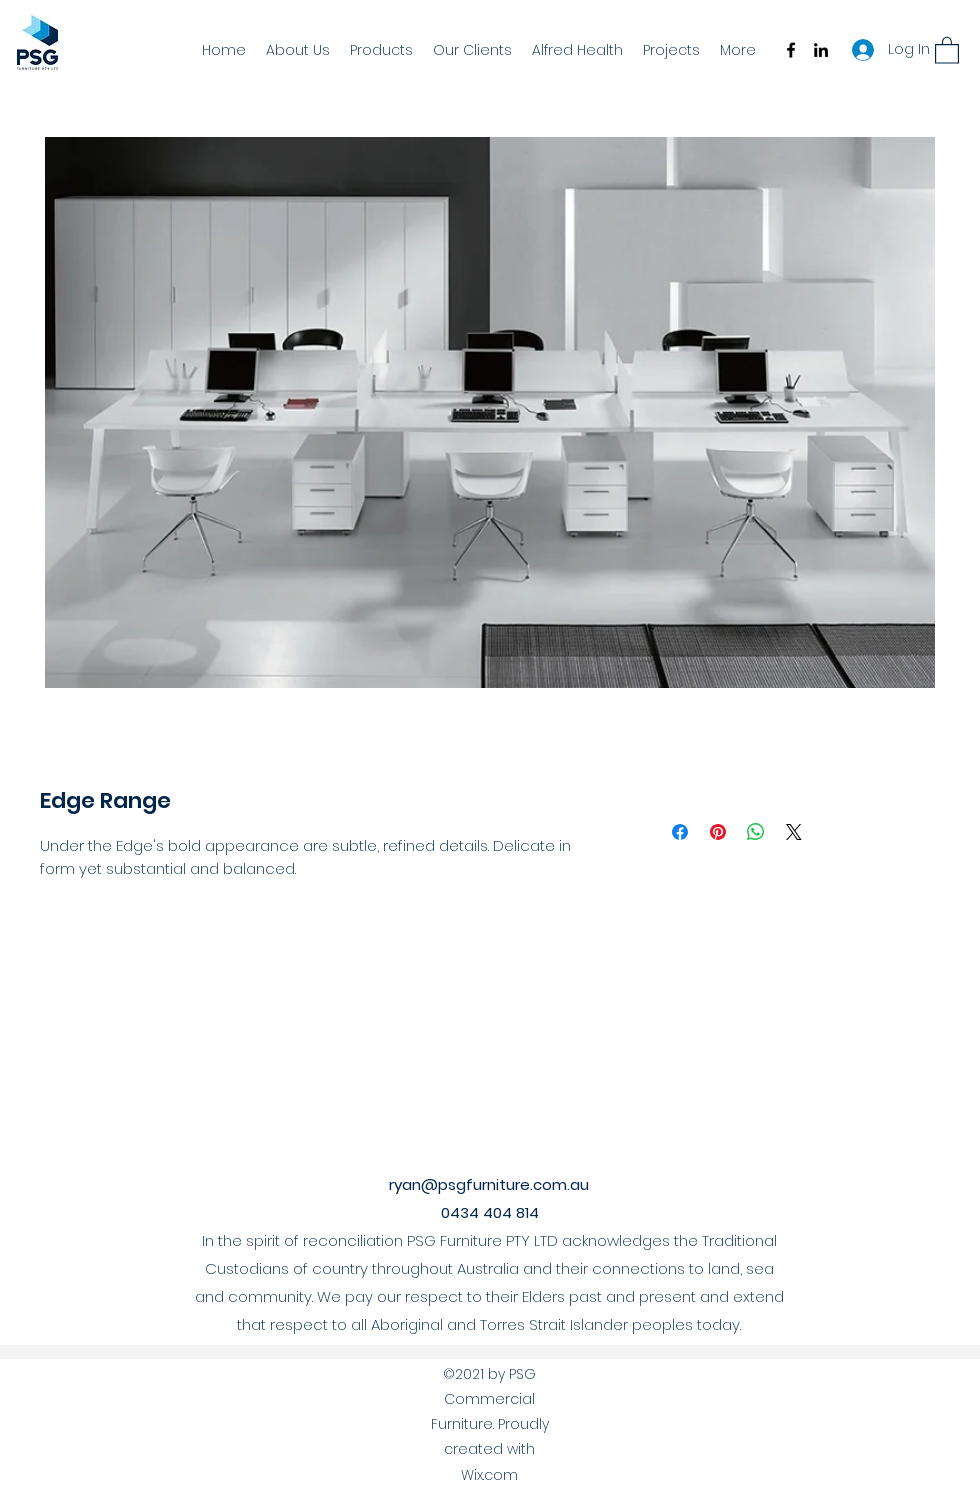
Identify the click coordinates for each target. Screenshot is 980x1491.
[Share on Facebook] (680, 832)
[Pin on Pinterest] (718, 832)
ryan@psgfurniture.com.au (489, 1184)
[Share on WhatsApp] (756, 832)
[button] (947, 49)
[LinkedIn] (821, 50)
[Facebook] (791, 50)
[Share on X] (794, 832)
